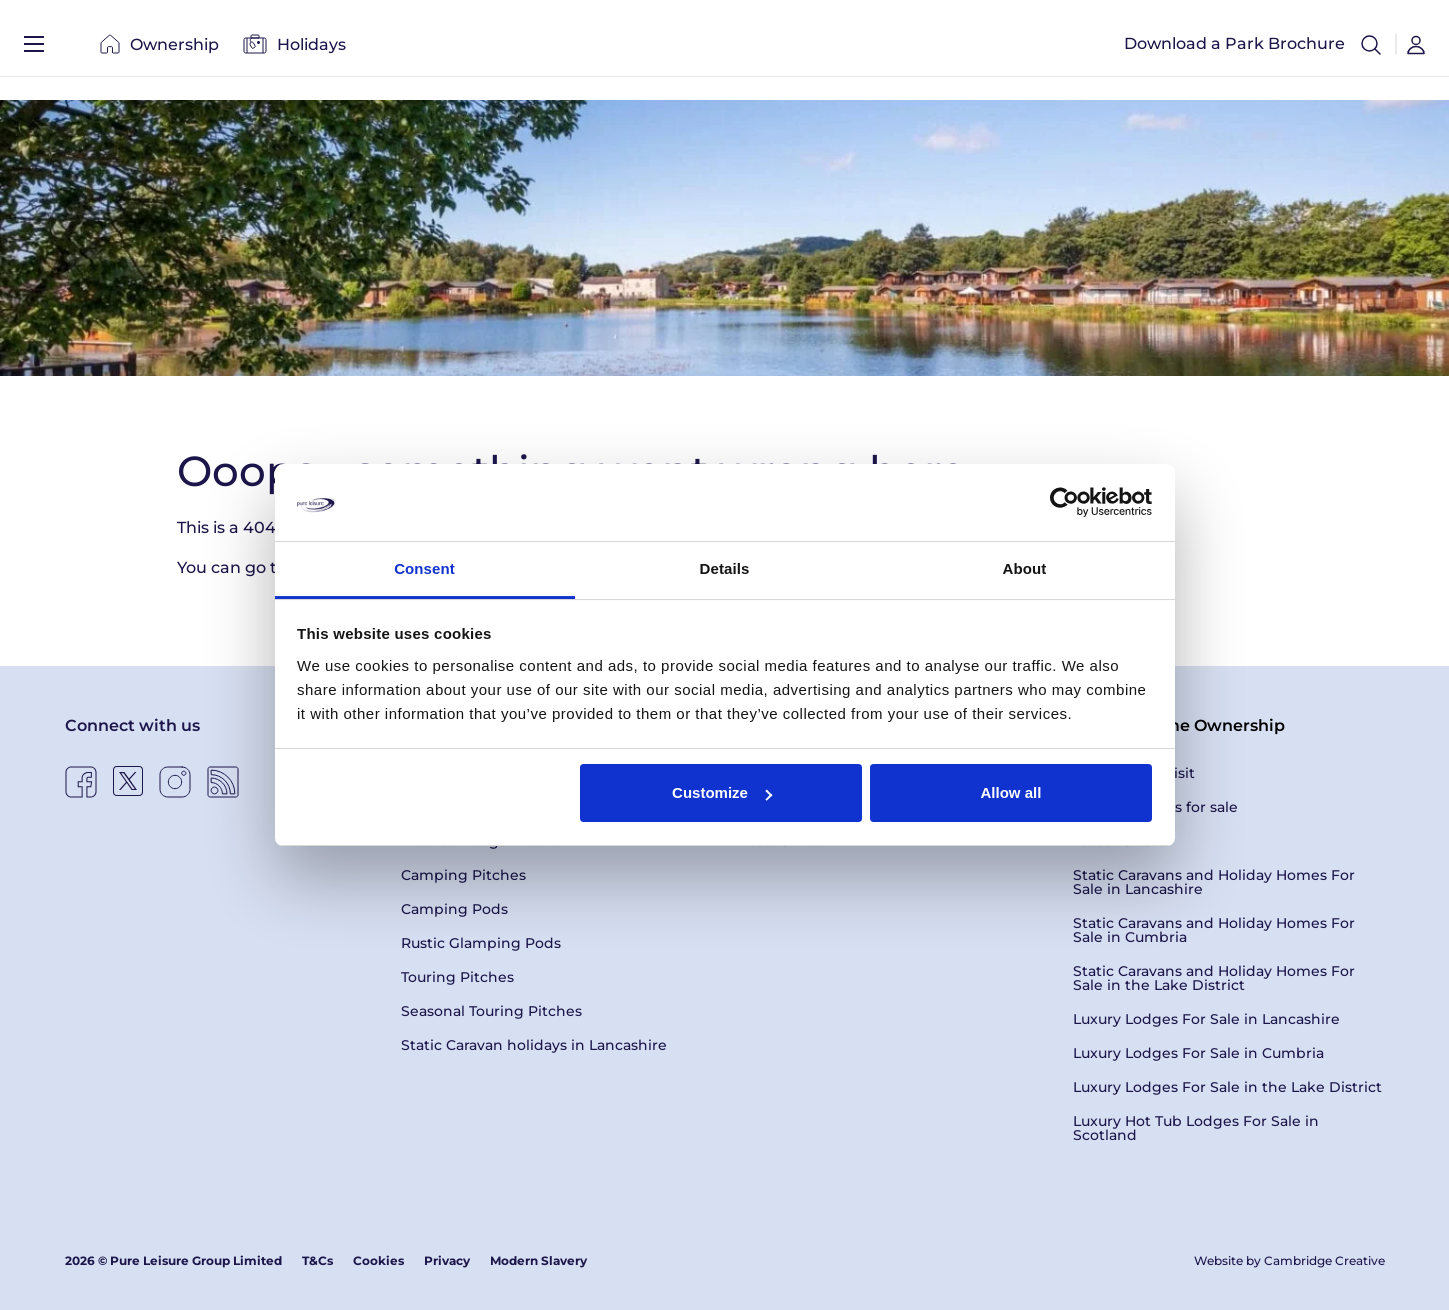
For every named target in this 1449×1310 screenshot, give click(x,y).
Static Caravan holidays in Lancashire (534, 1045)
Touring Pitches (457, 977)
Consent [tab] (424, 568)
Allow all (1011, 792)
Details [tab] (725, 568)
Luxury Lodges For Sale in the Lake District (1227, 1087)
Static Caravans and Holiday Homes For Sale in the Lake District (1214, 978)
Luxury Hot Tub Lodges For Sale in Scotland (1196, 1128)
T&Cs (317, 1260)
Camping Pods (454, 909)
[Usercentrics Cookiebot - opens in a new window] (1064, 502)
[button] (1371, 50)
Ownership (159, 49)
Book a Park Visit (1134, 773)
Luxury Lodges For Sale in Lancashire (1206, 1019)
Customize (722, 792)
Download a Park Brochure (1234, 49)
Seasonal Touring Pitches (491, 1011)
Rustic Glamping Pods (481, 943)
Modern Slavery (538, 1260)
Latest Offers (1119, 841)
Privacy (447, 1260)
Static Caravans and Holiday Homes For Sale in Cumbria (1214, 930)
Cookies (378, 1260)
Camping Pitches (463, 875)
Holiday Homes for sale (1155, 807)
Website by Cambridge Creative (1289, 1260)
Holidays (294, 49)
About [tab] (1025, 568)
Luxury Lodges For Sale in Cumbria (1198, 1053)
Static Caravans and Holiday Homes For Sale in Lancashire (1214, 882)
